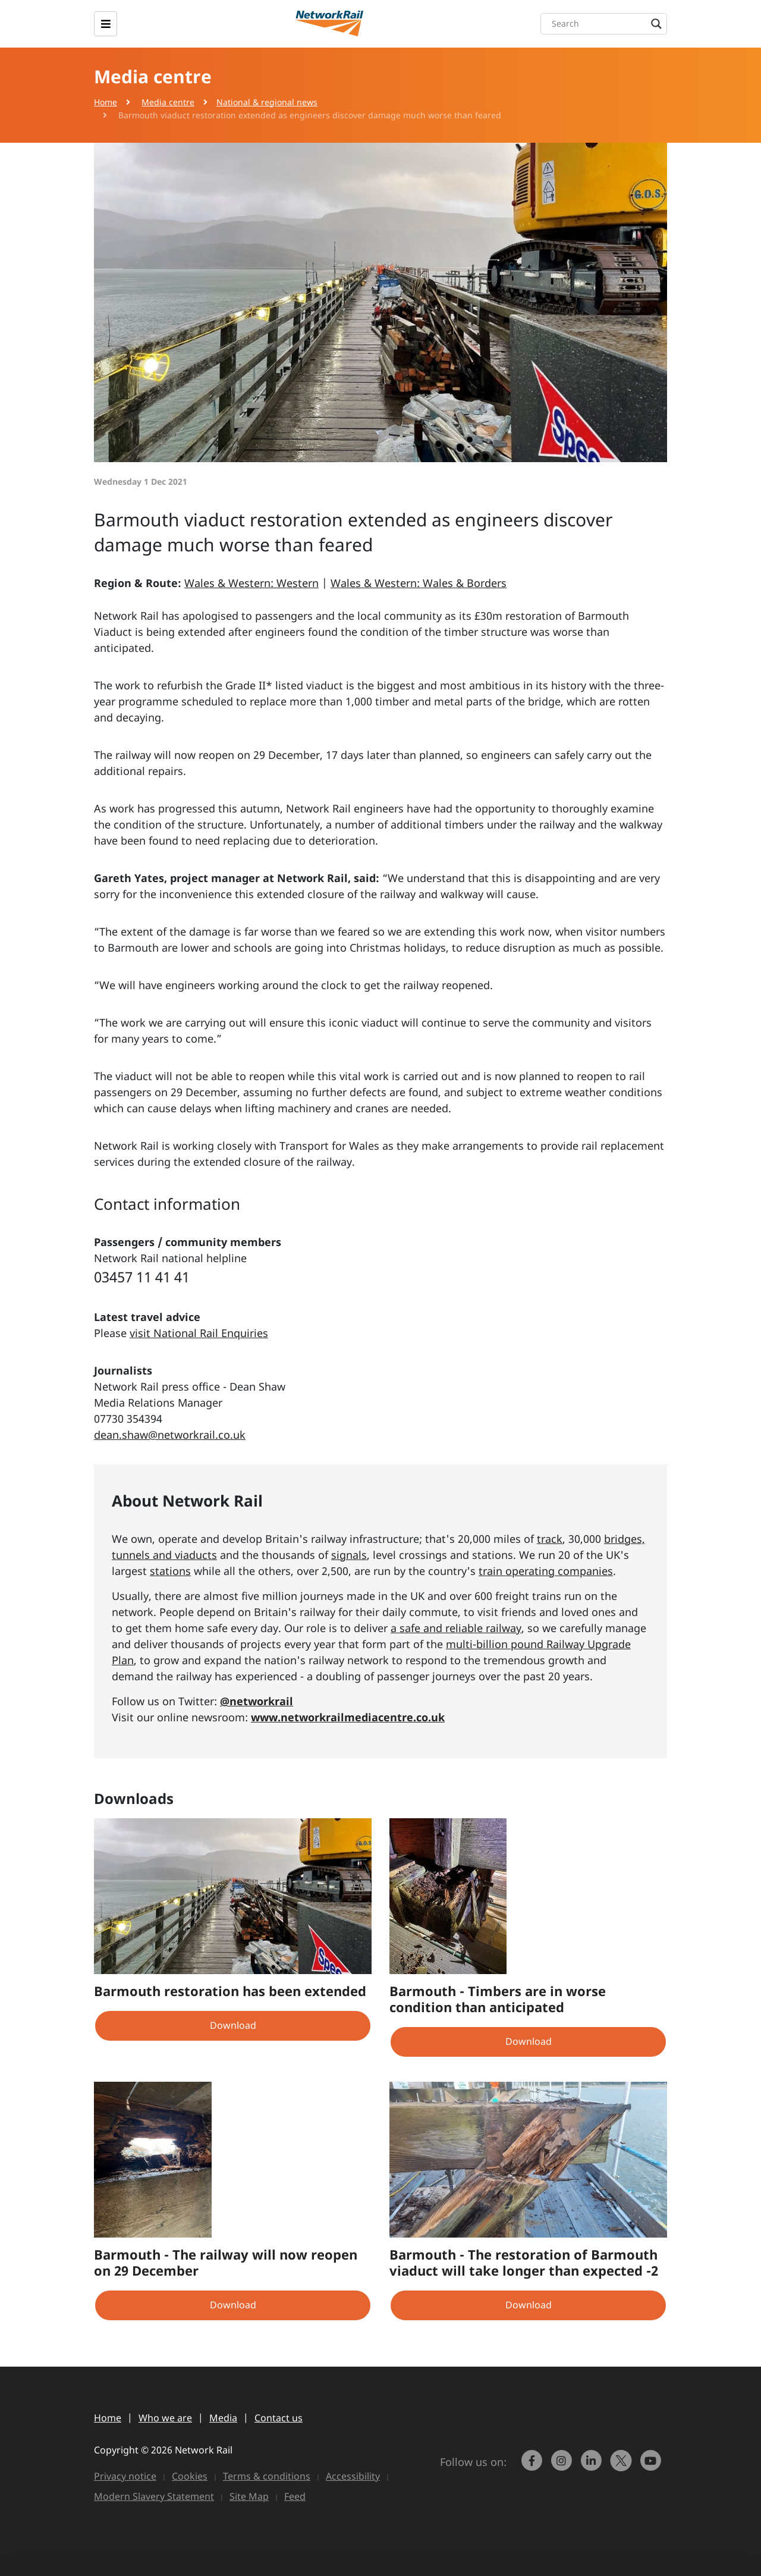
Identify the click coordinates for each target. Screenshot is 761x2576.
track (549, 1539)
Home (105, 102)
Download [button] (233, 2025)
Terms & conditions (266, 2476)
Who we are (165, 2417)
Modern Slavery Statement (154, 2496)
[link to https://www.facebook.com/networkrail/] (533, 2466)
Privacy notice (125, 2476)
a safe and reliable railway (456, 1628)
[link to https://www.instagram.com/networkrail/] (563, 2466)
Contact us (278, 2417)
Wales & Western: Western (251, 583)
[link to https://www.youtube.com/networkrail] (652, 2466)
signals (349, 1555)
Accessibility (353, 2476)
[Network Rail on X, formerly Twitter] (622, 2466)
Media (223, 2417)
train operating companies (546, 1571)
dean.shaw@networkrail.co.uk (170, 1434)
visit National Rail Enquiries (199, 1333)
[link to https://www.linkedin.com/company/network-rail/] (593, 2466)
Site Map (249, 2496)
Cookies (189, 2476)
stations (170, 1571)
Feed (295, 2496)
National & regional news (266, 102)
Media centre (167, 102)
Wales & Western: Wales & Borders (419, 583)
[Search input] (607, 23)
